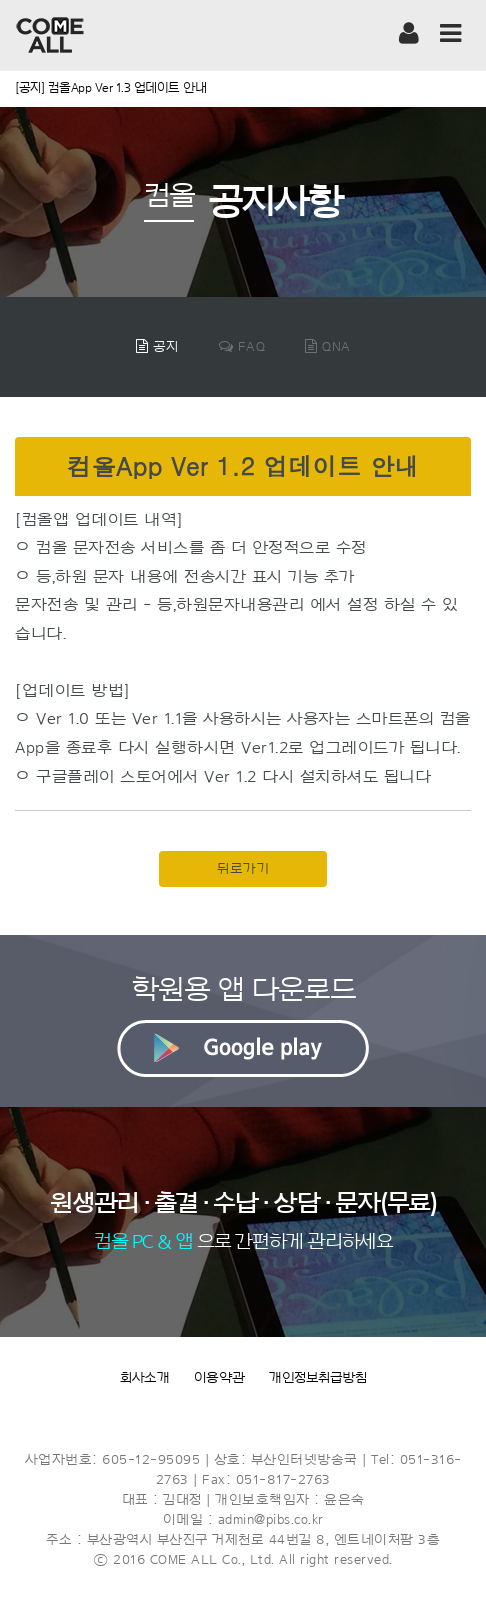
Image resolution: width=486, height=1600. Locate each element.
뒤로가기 (243, 869)
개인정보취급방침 (317, 1378)
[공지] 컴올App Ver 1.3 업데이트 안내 (110, 87)
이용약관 (219, 1378)
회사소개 (144, 1378)
